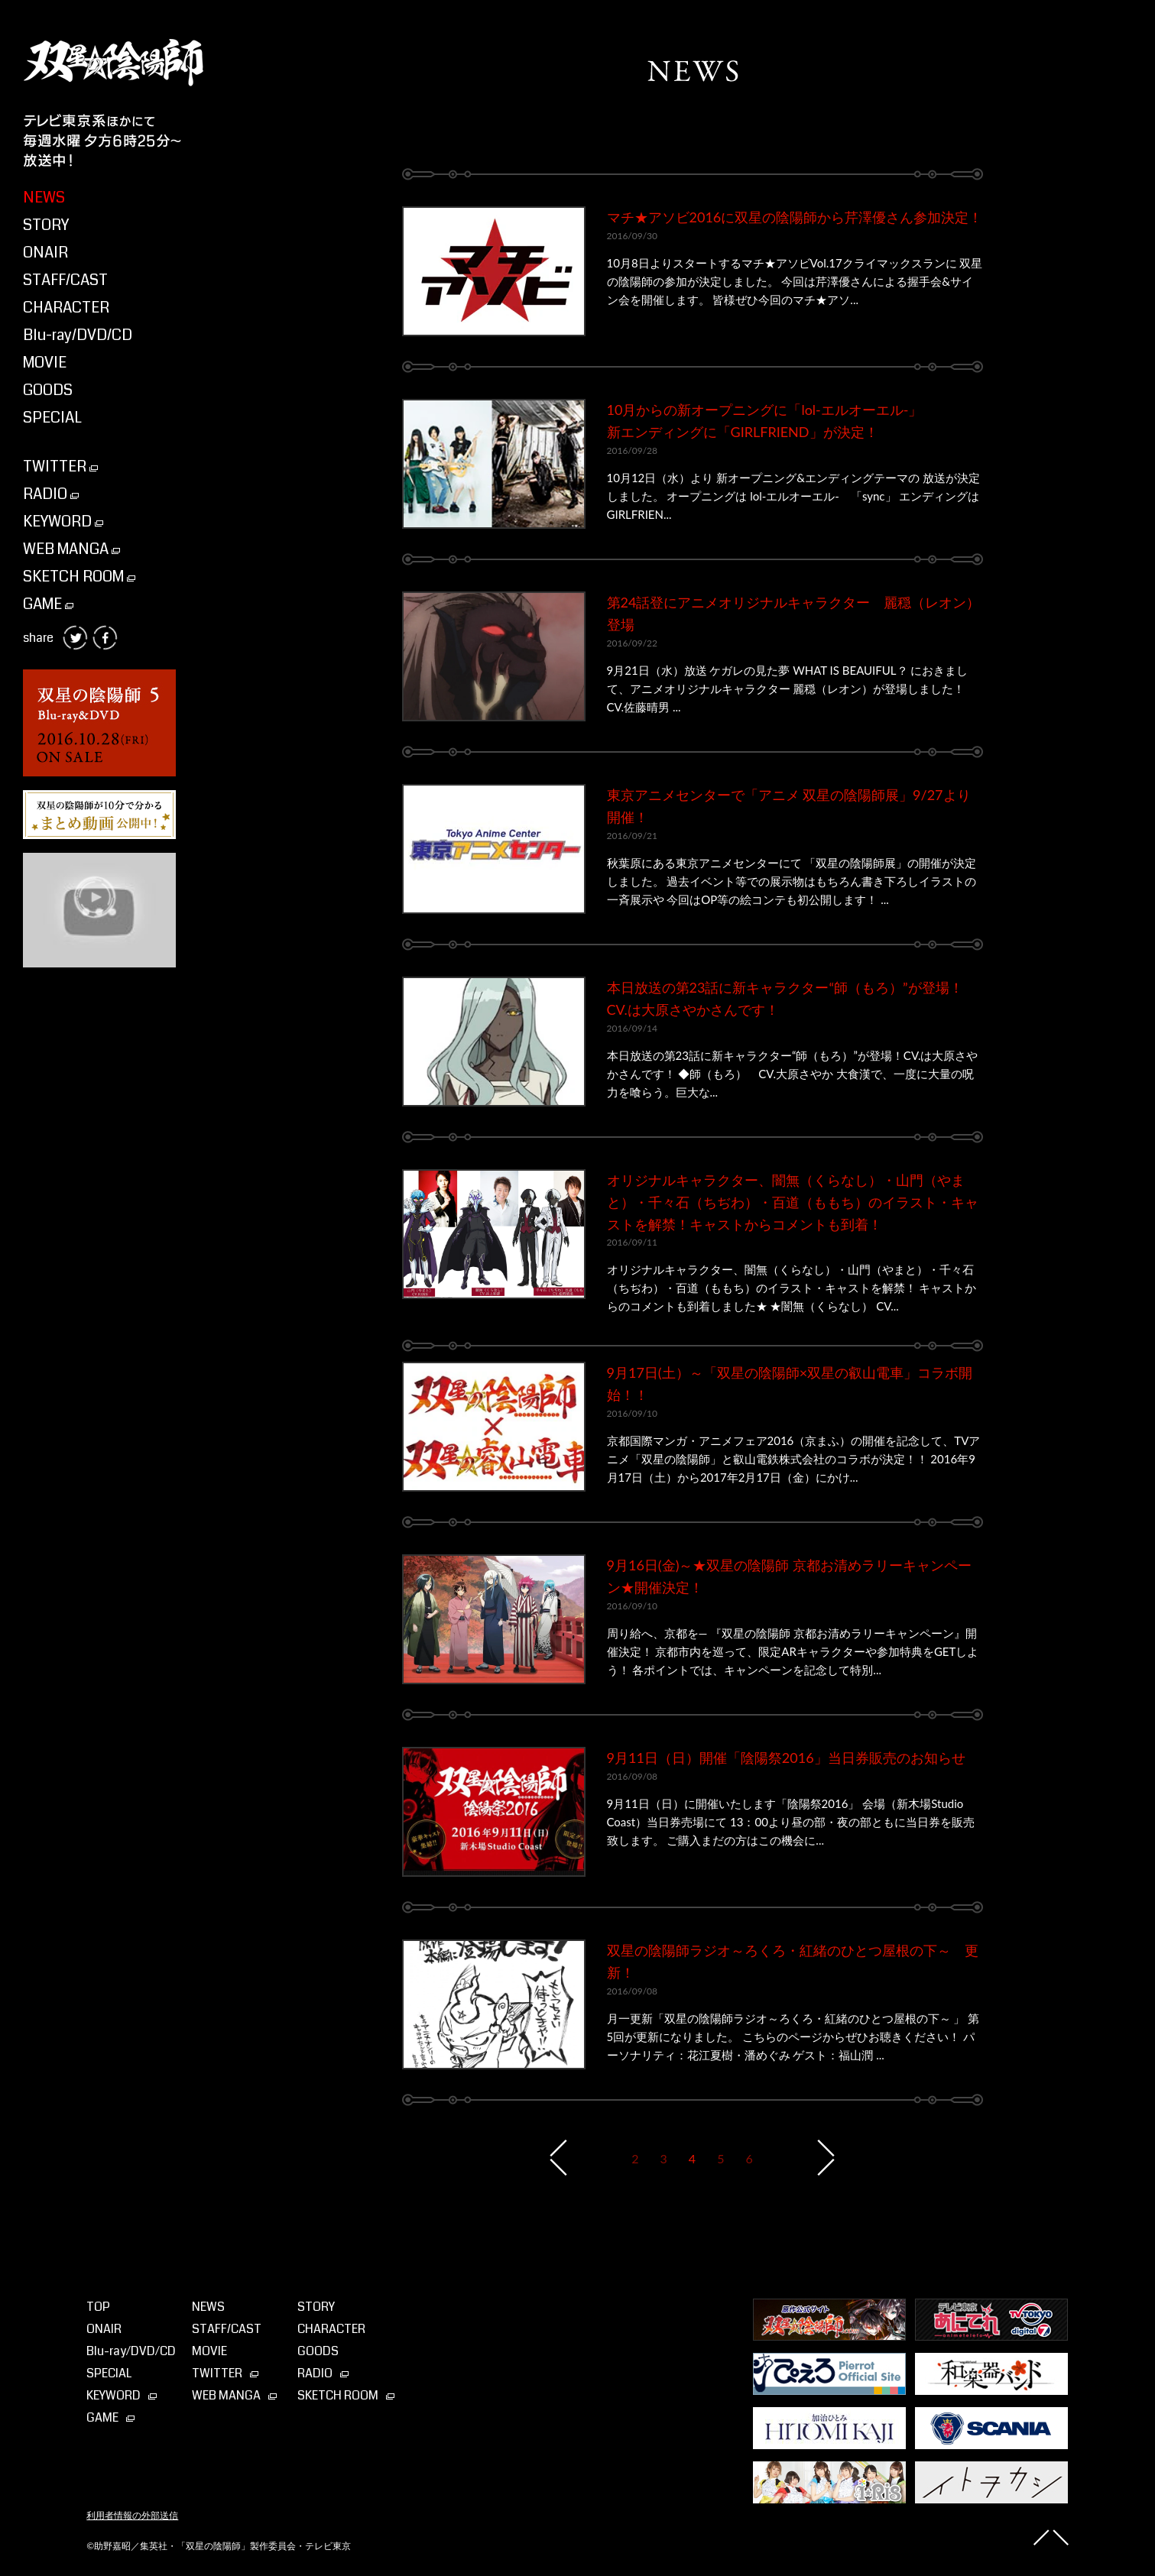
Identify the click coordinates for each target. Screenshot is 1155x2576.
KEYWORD (63, 521)
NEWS (44, 197)
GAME (48, 604)
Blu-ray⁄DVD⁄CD (131, 2351)
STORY (46, 225)
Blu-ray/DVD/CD (77, 335)
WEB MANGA (71, 549)
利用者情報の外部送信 (132, 2515)
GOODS (48, 390)
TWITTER (60, 466)
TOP (98, 2306)
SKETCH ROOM (79, 576)
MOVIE (45, 363)
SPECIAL (52, 418)
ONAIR (45, 252)
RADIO (51, 494)
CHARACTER (66, 307)
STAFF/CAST (65, 280)
